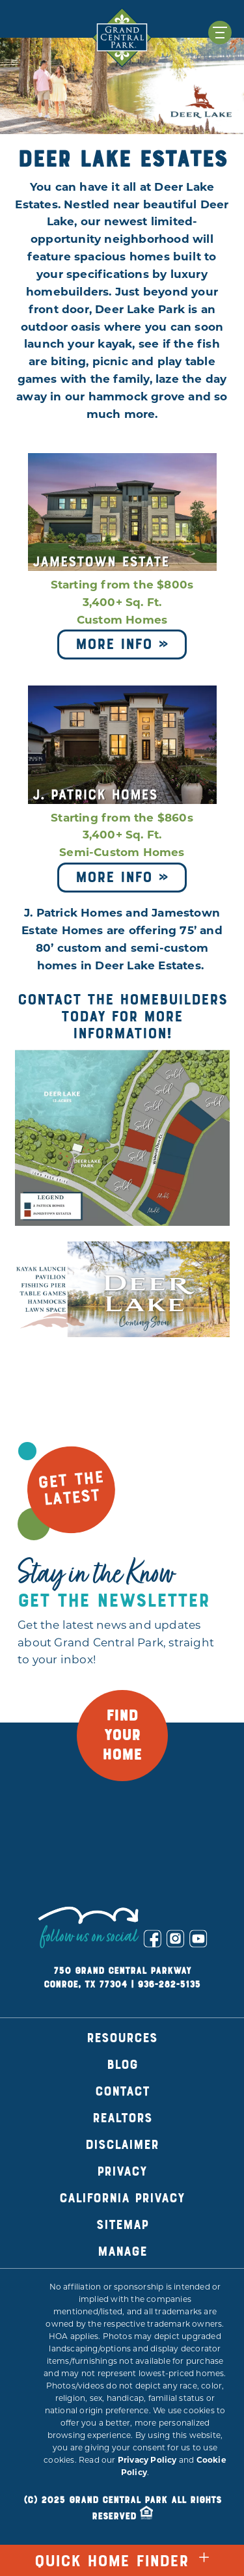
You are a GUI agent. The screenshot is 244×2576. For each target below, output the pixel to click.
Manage (122, 2251)
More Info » (122, 644)
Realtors (122, 2118)
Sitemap (122, 2225)
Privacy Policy (147, 2461)
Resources (122, 2038)
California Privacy (122, 2198)
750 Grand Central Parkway (122, 1971)
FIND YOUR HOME (122, 1735)
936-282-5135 (168, 1984)
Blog (122, 2064)
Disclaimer (122, 2145)
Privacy (122, 2171)
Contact (122, 2091)
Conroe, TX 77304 (85, 1984)
